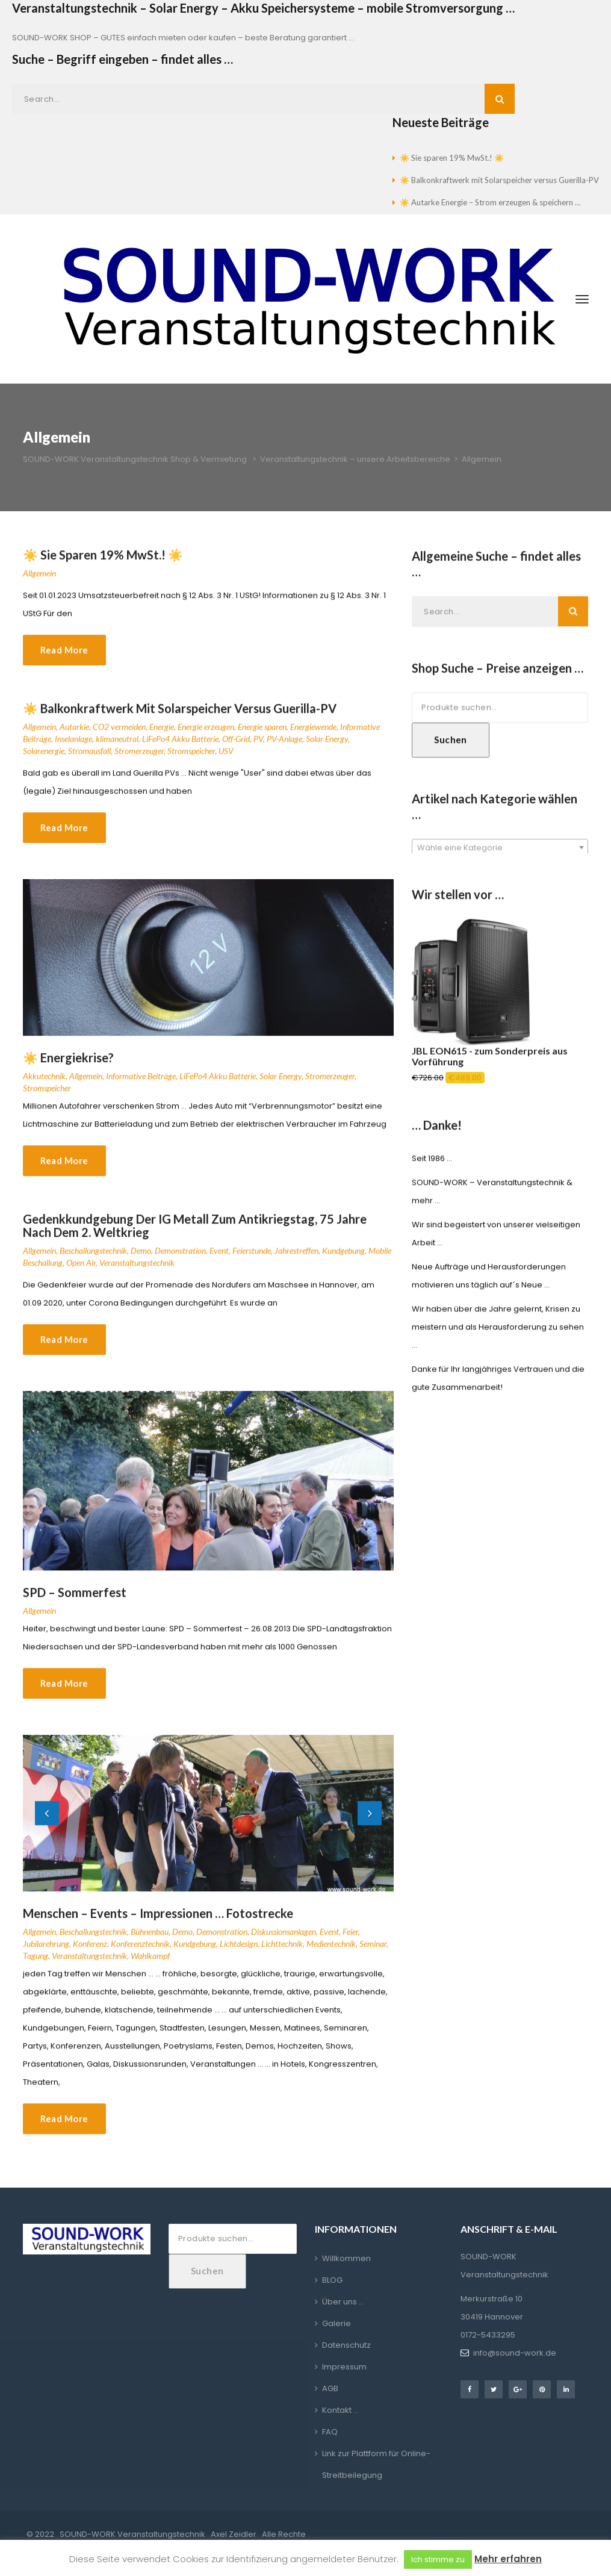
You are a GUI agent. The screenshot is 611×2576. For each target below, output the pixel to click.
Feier (350, 1940)
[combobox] (500, 856)
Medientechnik (331, 1952)
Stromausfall (89, 759)
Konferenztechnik (140, 1952)
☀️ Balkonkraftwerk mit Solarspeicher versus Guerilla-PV (499, 180)
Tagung (35, 1964)
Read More (64, 658)
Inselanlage (73, 747)
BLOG (332, 2280)
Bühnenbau (150, 1940)
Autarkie (74, 735)
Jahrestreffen (296, 1260)
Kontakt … (340, 2410)
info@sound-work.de (514, 2353)
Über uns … (343, 2301)
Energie (161, 735)
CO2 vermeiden (119, 735)
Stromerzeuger (139, 759)
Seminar (372, 1952)
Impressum (344, 2366)
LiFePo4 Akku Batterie (180, 747)
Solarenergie (43, 759)
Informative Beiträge (141, 1085)
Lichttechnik (282, 1952)
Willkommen (346, 2258)
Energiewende (313, 735)
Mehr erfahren (508, 2559)
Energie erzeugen (206, 735)
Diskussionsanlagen (283, 1940)
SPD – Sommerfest (74, 1601)
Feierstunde (251, 1260)
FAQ (330, 2432)
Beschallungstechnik (93, 1260)
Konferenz (90, 1952)
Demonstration (180, 1260)
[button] (47, 1822)
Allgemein (39, 582)
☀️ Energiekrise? (68, 1067)
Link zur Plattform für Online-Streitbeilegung (376, 2464)
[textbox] (500, 856)
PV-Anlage (284, 747)
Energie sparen (262, 735)
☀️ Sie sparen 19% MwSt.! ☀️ (452, 158)
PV (258, 747)
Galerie (336, 2323)
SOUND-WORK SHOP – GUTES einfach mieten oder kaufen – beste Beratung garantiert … (183, 37)
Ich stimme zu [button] (438, 2559)
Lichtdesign (239, 1952)
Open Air (81, 1272)
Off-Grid (236, 747)
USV (226, 759)
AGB (330, 2388)
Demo (141, 1260)
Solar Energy (327, 747)
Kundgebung (343, 1260)
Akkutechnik (44, 1085)
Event (219, 1260)
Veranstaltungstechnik (137, 1272)
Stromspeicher (191, 759)
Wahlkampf (150, 1964)
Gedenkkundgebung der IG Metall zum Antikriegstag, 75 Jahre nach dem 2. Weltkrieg (195, 1235)
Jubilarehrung (46, 1952)
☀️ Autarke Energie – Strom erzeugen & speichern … (490, 202)
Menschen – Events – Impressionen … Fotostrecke (158, 1922)
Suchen (450, 748)
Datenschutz (346, 2345)
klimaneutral (117, 747)
